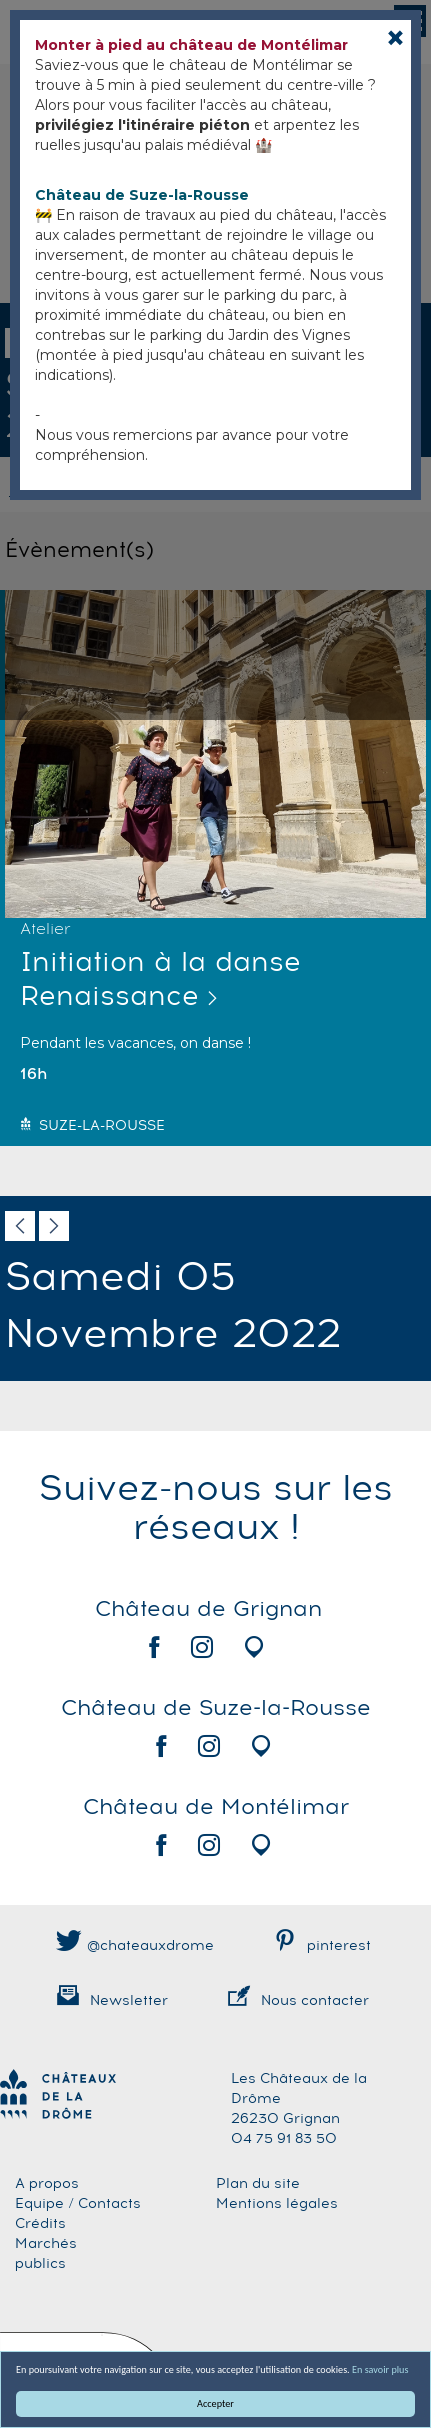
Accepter (215, 2403)
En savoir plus (380, 2369)
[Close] (395, 37)
